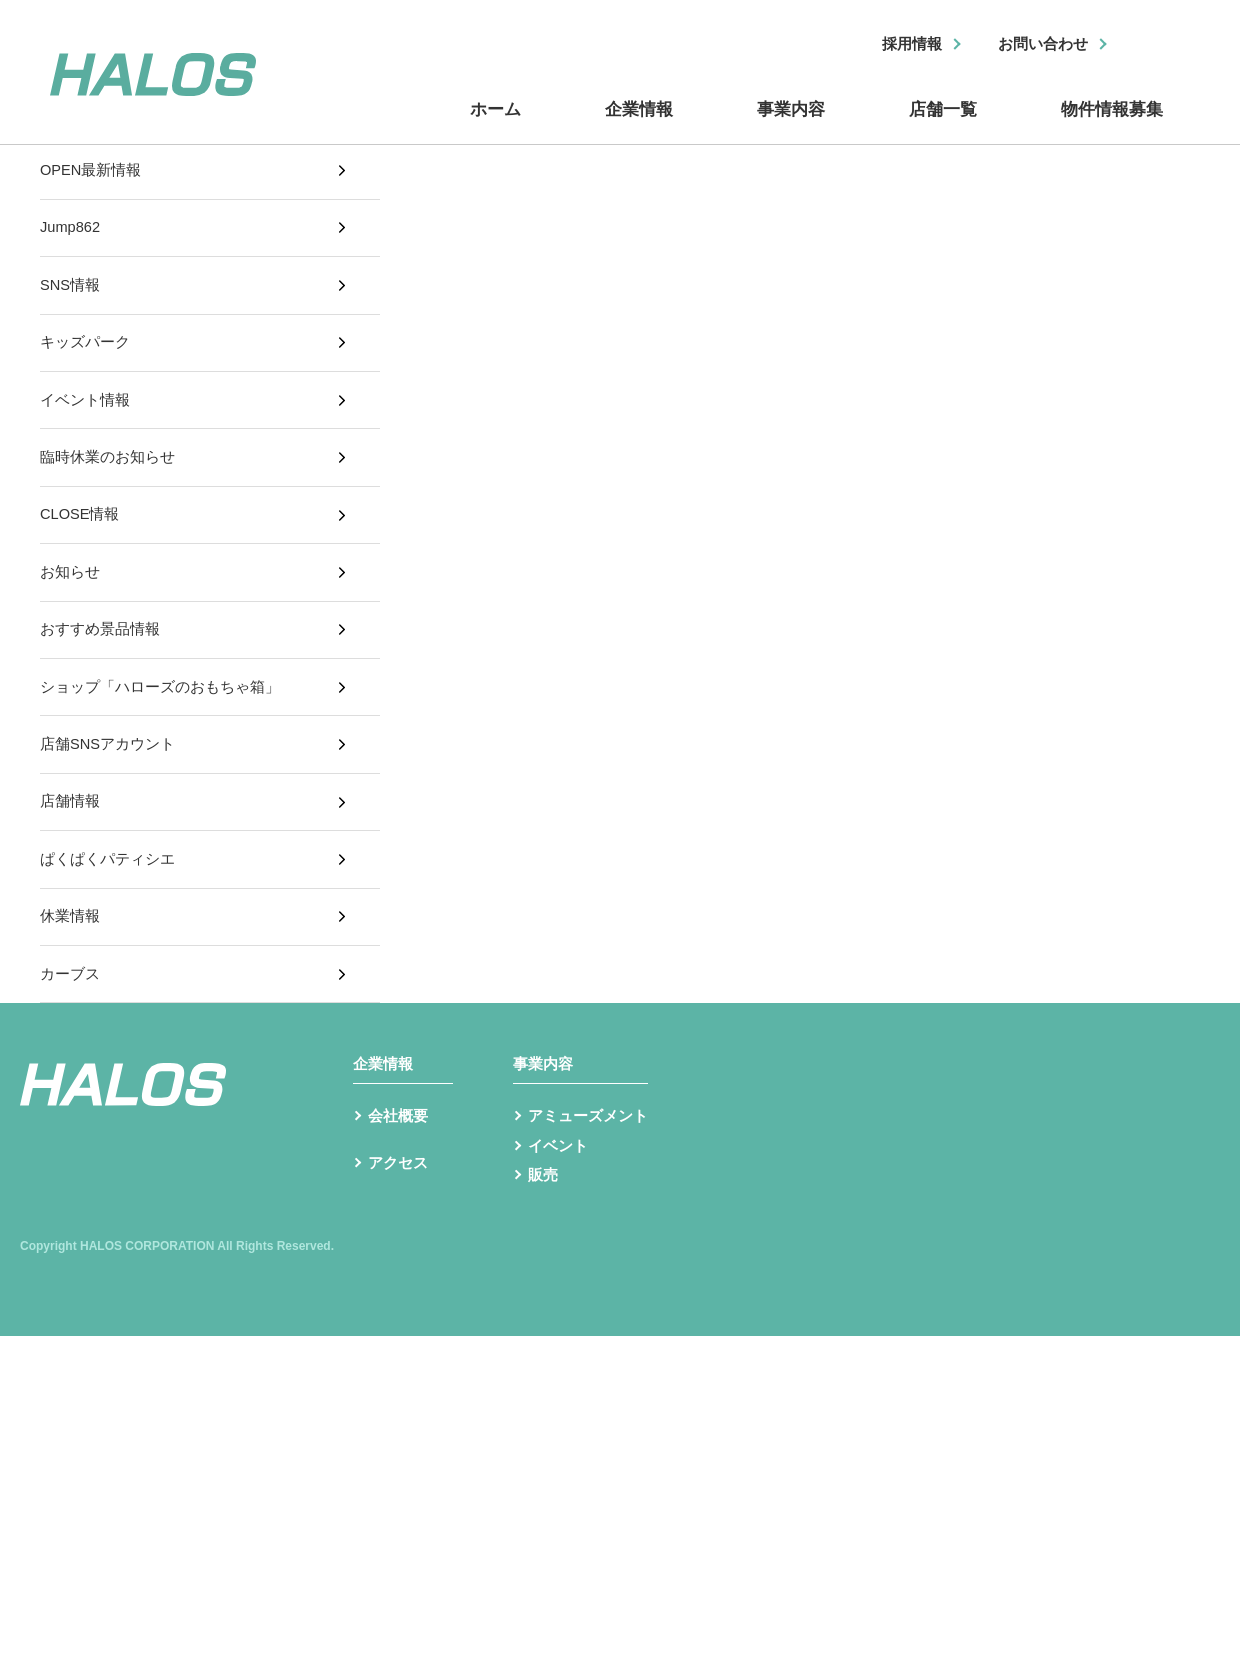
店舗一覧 (940, 123)
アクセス (400, 1331)
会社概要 (400, 1274)
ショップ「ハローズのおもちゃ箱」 (168, 774)
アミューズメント (592, 1274)
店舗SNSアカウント (112, 840)
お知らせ (72, 641)
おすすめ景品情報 (104, 707)
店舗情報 (72, 907)
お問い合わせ (1037, 45)
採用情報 (897, 45)
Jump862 (73, 241)
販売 (544, 1337)
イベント (560, 1305)
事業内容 (790, 123)
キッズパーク (88, 374)
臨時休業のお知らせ (112, 507)
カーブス (72, 1107)
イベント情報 (88, 441)
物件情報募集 (1110, 123)
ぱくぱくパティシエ (112, 974)
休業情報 (72, 1040)
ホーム (500, 123)
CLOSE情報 (83, 574)
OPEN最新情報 (94, 174)
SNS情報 (72, 308)
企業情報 (640, 123)
